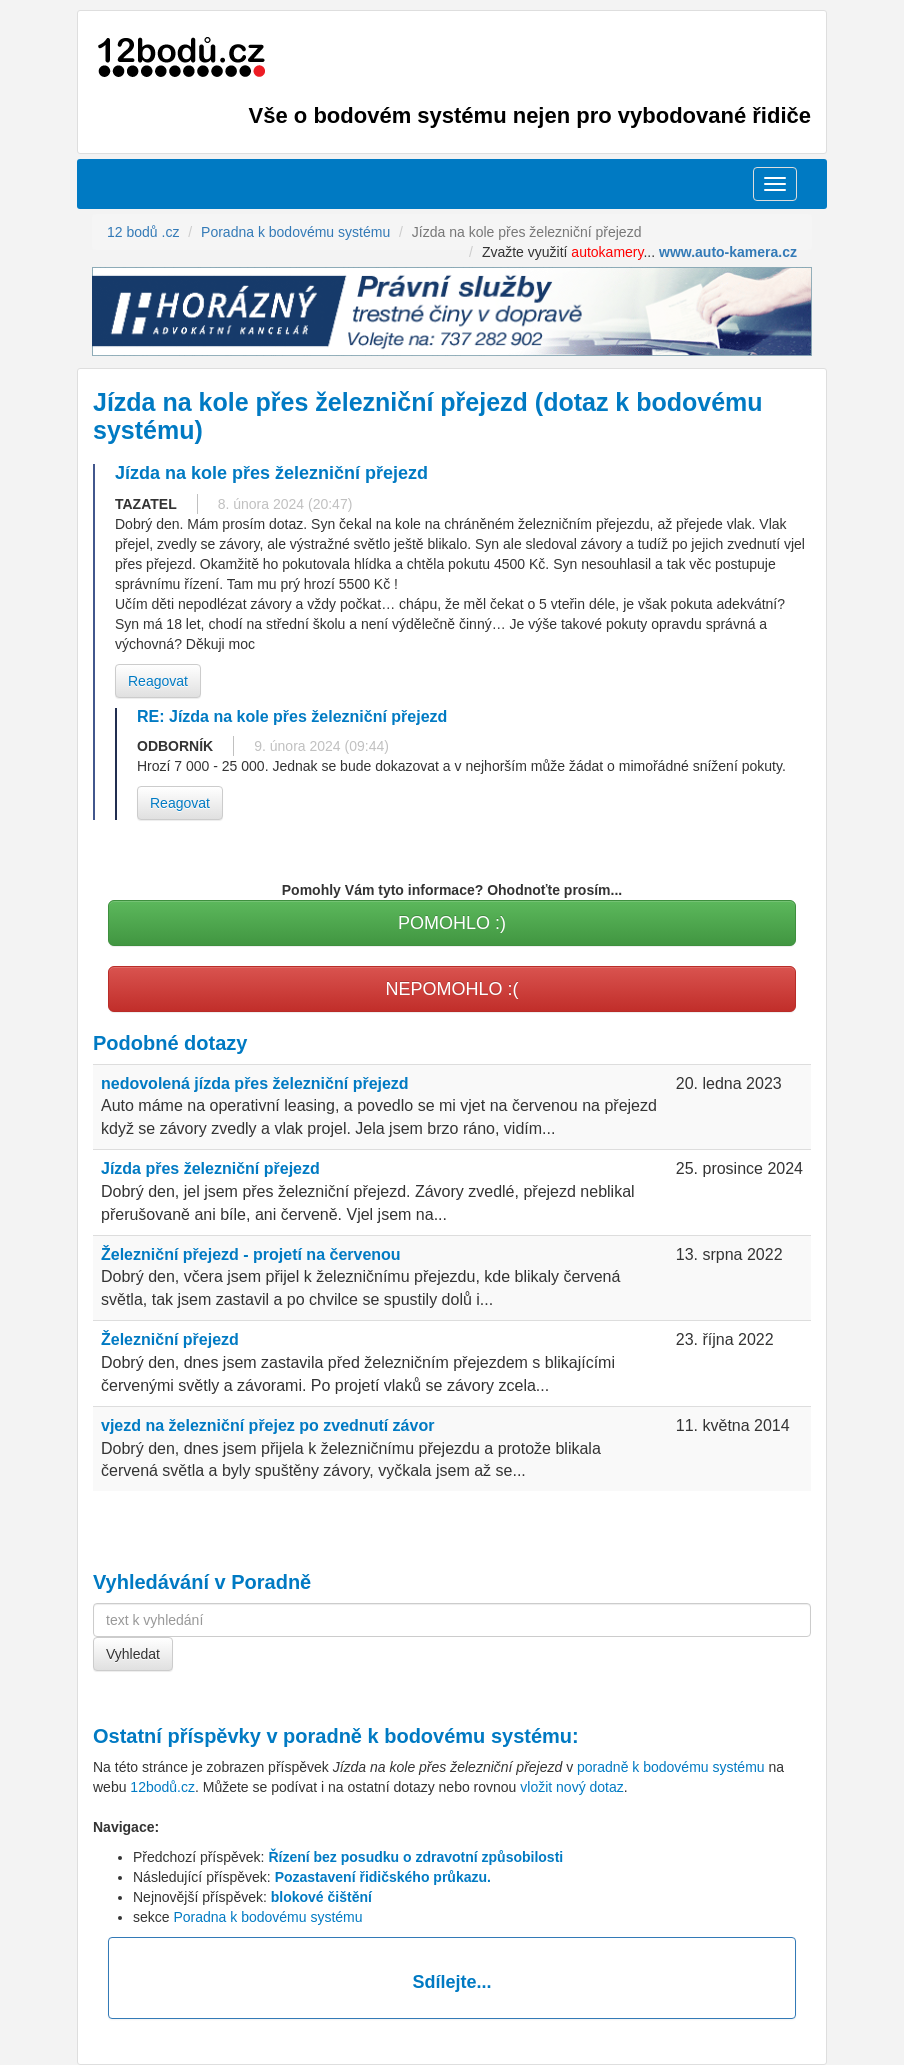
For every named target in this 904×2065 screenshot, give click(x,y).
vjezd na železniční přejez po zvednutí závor (267, 1425)
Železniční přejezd (170, 1339)
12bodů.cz (162, 1787)
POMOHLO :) (452, 923)
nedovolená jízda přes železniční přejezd (255, 1083)
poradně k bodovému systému (427, 1736)
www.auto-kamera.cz (728, 252)
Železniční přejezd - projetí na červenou (251, 1254)
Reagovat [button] (158, 681)
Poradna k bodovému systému (267, 1917)
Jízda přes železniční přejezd (210, 1168)
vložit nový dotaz (572, 1787)
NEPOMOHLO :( (451, 989)
